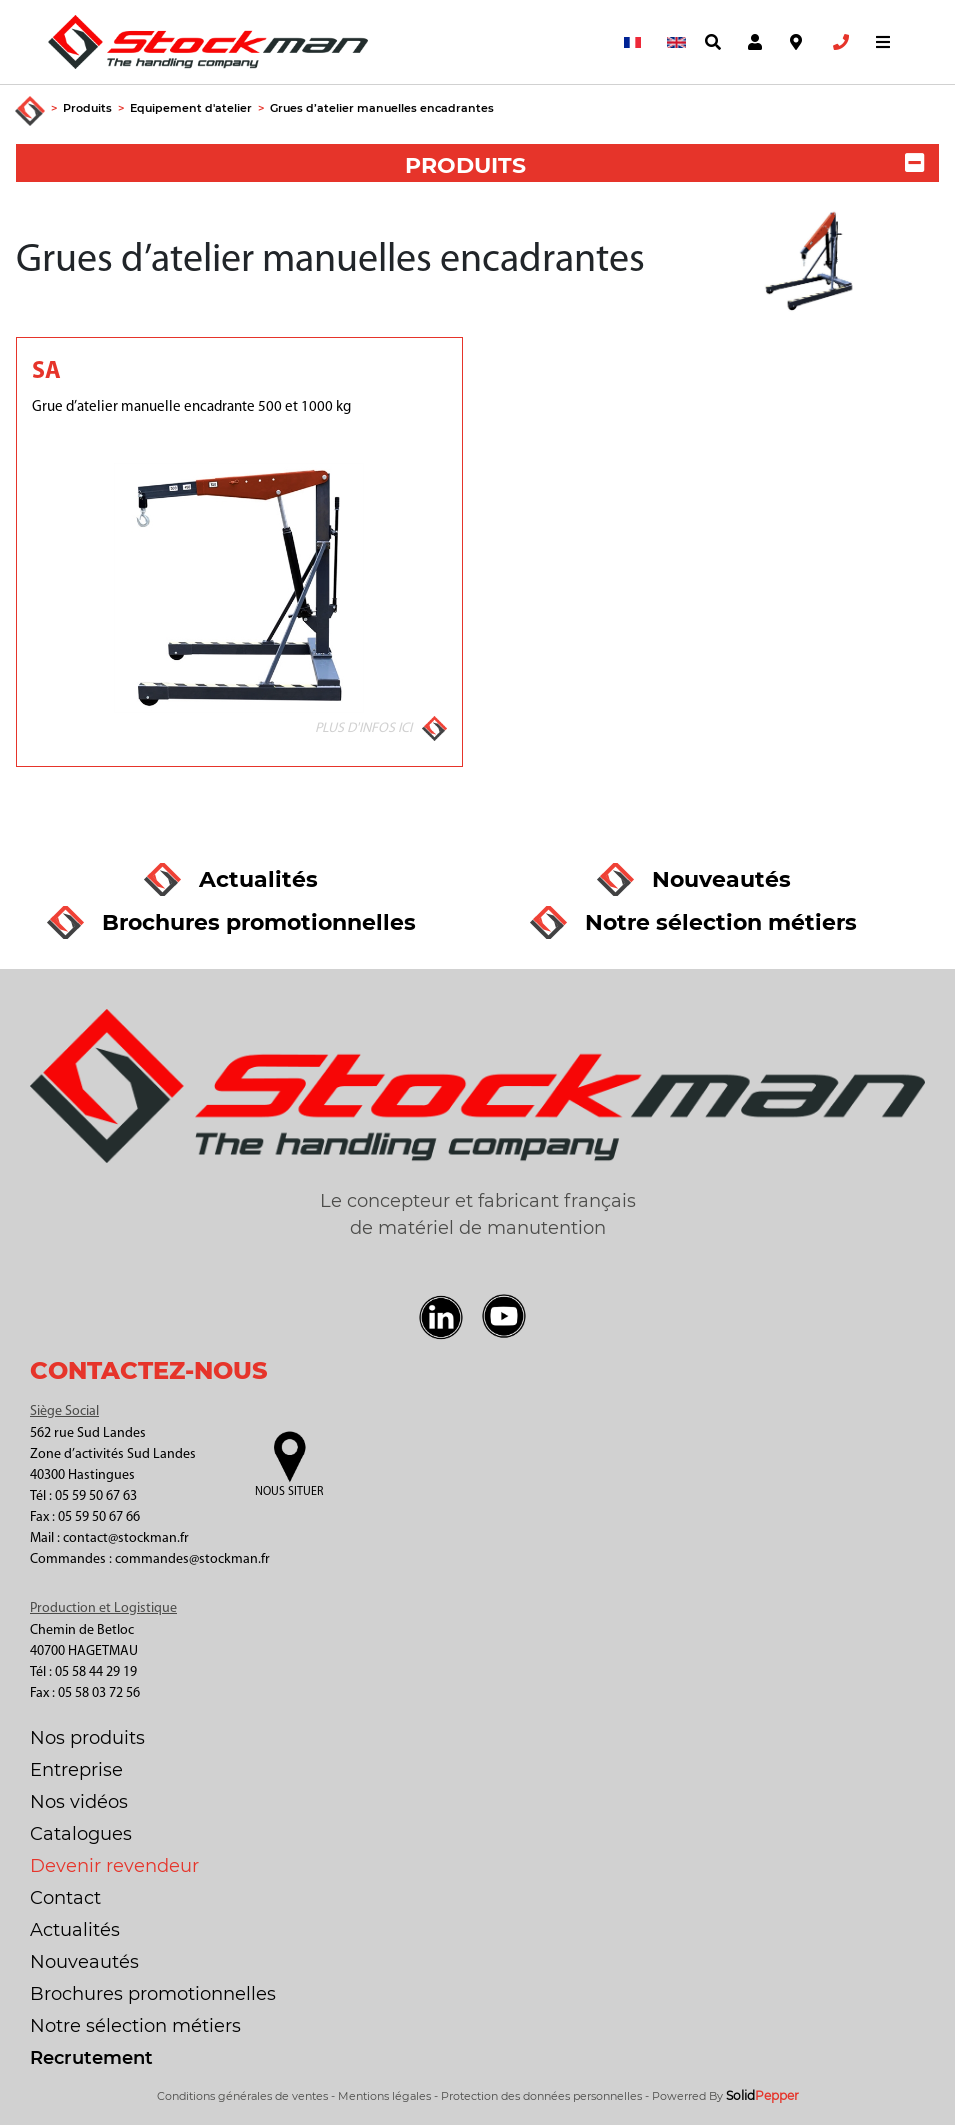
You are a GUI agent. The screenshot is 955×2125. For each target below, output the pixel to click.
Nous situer (289, 1492)
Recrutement (91, 2058)
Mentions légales (384, 2096)
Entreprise (76, 1770)
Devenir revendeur (114, 1866)
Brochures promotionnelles (153, 1994)
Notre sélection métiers (135, 2026)
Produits (87, 108)
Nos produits (87, 1738)
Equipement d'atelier (191, 108)
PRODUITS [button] (664, 165)
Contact (65, 1898)
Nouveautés (84, 1962)
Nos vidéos (79, 1802)
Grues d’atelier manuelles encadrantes (382, 108)
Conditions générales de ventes (242, 2096)
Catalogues (81, 1834)
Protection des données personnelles (541, 2096)
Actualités (75, 1930)
